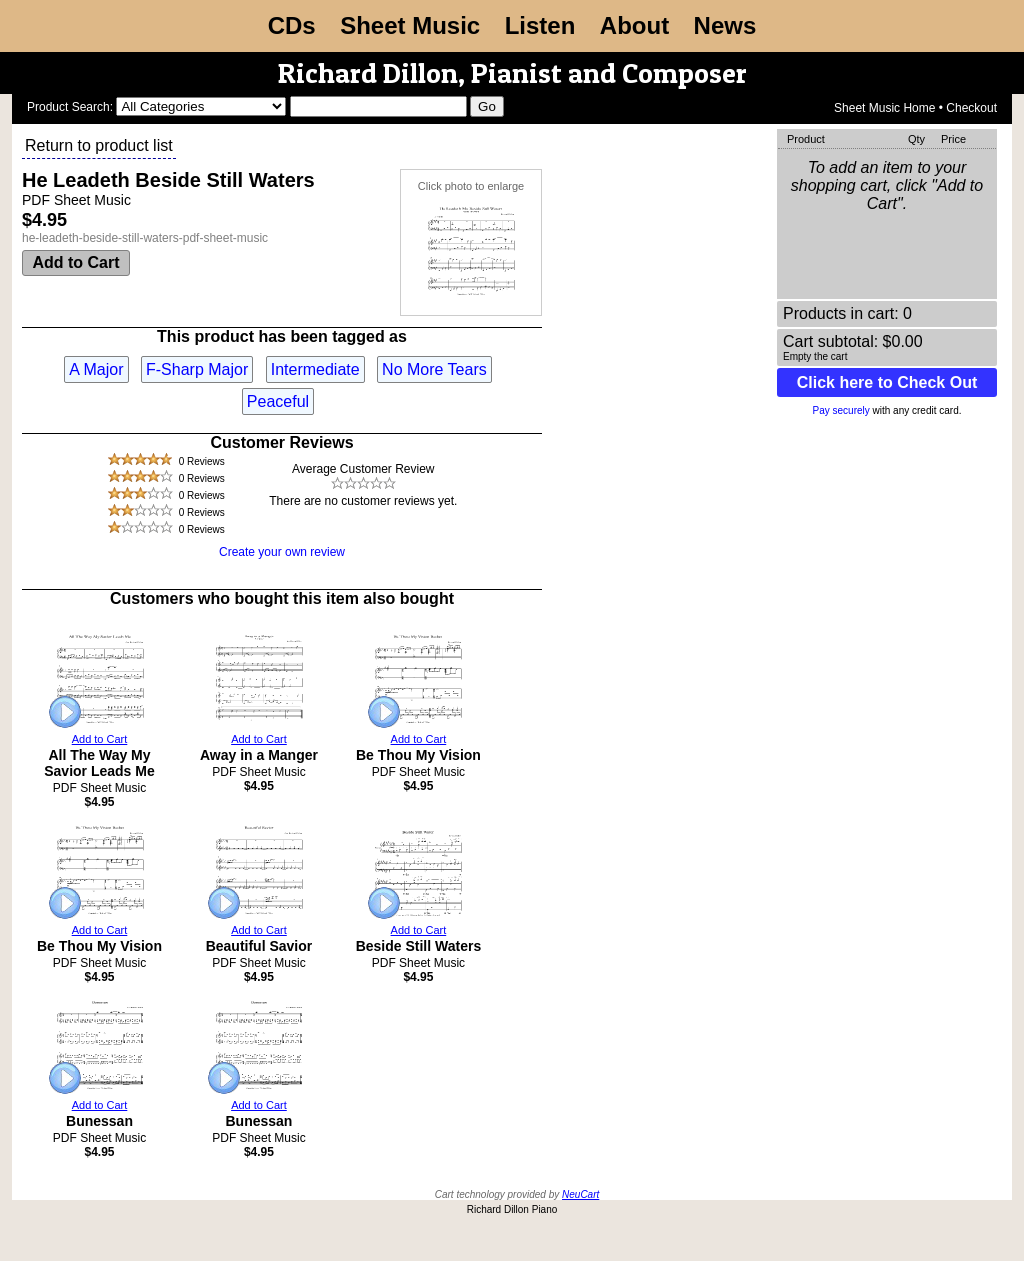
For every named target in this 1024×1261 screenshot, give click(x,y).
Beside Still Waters (419, 946)
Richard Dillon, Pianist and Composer (512, 73)
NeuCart (580, 1194)
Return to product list (99, 145)
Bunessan (99, 1121)
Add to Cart (75, 262)
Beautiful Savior (259, 946)
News (725, 25)
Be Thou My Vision (418, 755)
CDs (292, 25)
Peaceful (278, 401)
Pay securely (841, 410)
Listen (540, 25)
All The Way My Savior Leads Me (99, 763)
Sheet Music (410, 25)
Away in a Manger (259, 755)
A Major (96, 369)
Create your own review (282, 552)
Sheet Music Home (884, 108)
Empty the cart (815, 356)
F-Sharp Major (197, 369)
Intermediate (315, 369)
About (634, 25)
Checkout (971, 108)
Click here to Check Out (887, 382)
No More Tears (434, 369)
